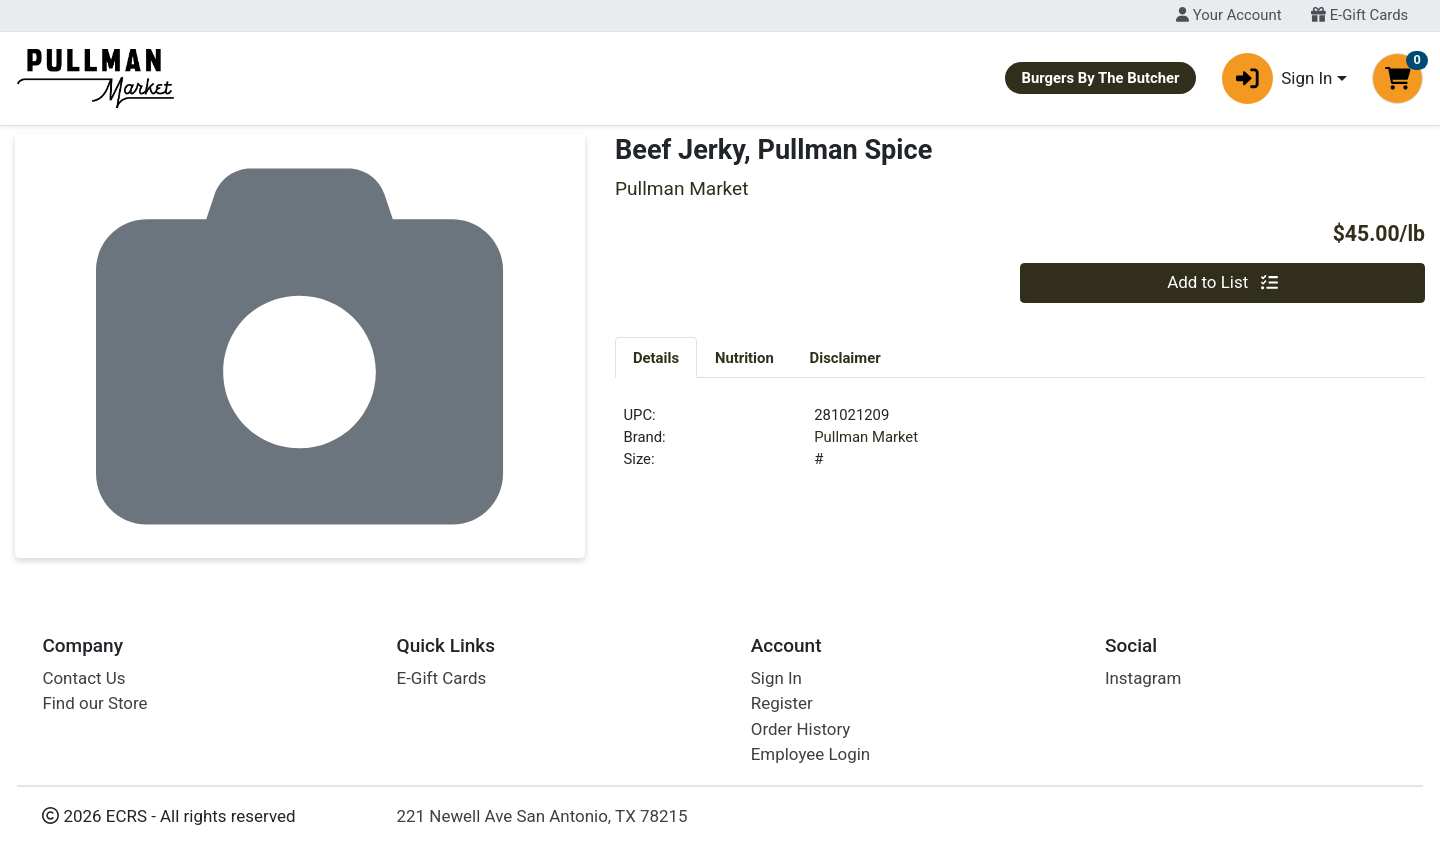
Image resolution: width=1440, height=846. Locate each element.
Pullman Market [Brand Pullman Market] (866, 437)
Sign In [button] (1277, 78)
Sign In (776, 678)
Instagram (1143, 678)
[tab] (656, 357)
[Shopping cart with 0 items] (1397, 78)
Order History (801, 729)
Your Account (1228, 15)
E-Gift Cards (1359, 15)
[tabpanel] (1020, 446)
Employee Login (810, 754)
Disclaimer (845, 358)
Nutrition (744, 358)
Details (656, 358)
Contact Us (83, 678)
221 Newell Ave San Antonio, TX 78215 (542, 816)
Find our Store (94, 703)
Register (782, 703)
